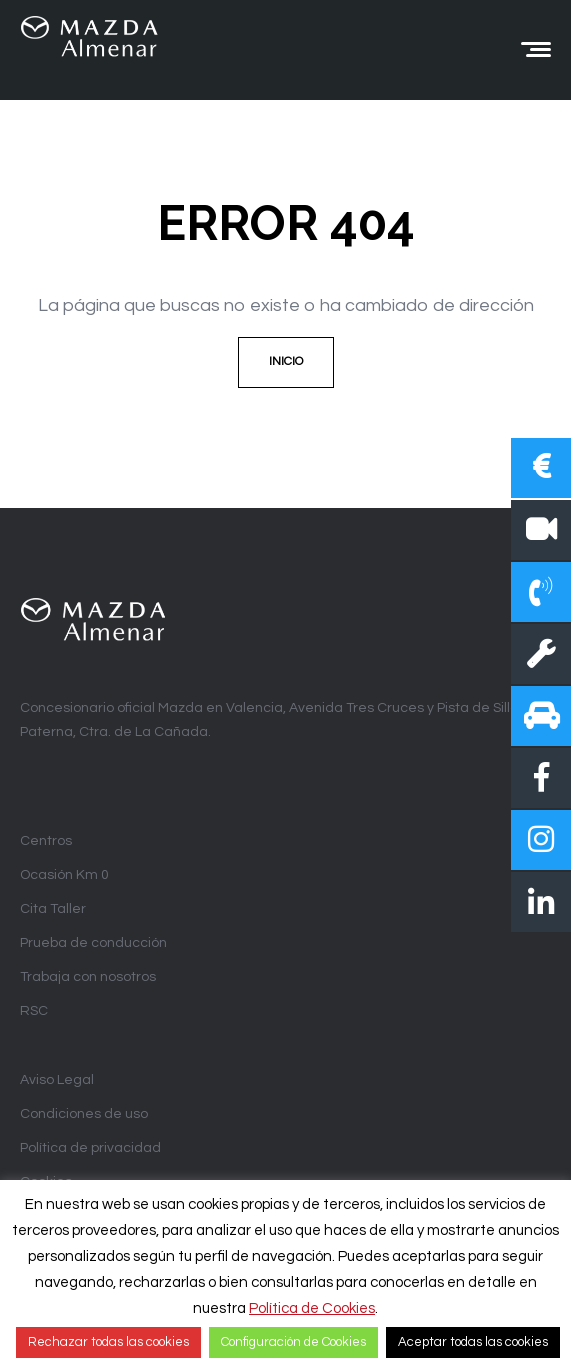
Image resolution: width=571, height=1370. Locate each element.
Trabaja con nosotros (88, 977)
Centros (46, 841)
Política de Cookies (312, 1308)
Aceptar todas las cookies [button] (473, 1342)
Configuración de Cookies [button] (293, 1342)
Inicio (286, 361)
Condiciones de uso (84, 1114)
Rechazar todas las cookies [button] (108, 1342)
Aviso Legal (57, 1080)
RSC (34, 1011)
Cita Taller (53, 909)
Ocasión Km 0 (64, 875)
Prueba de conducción (93, 943)
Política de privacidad (90, 1148)
